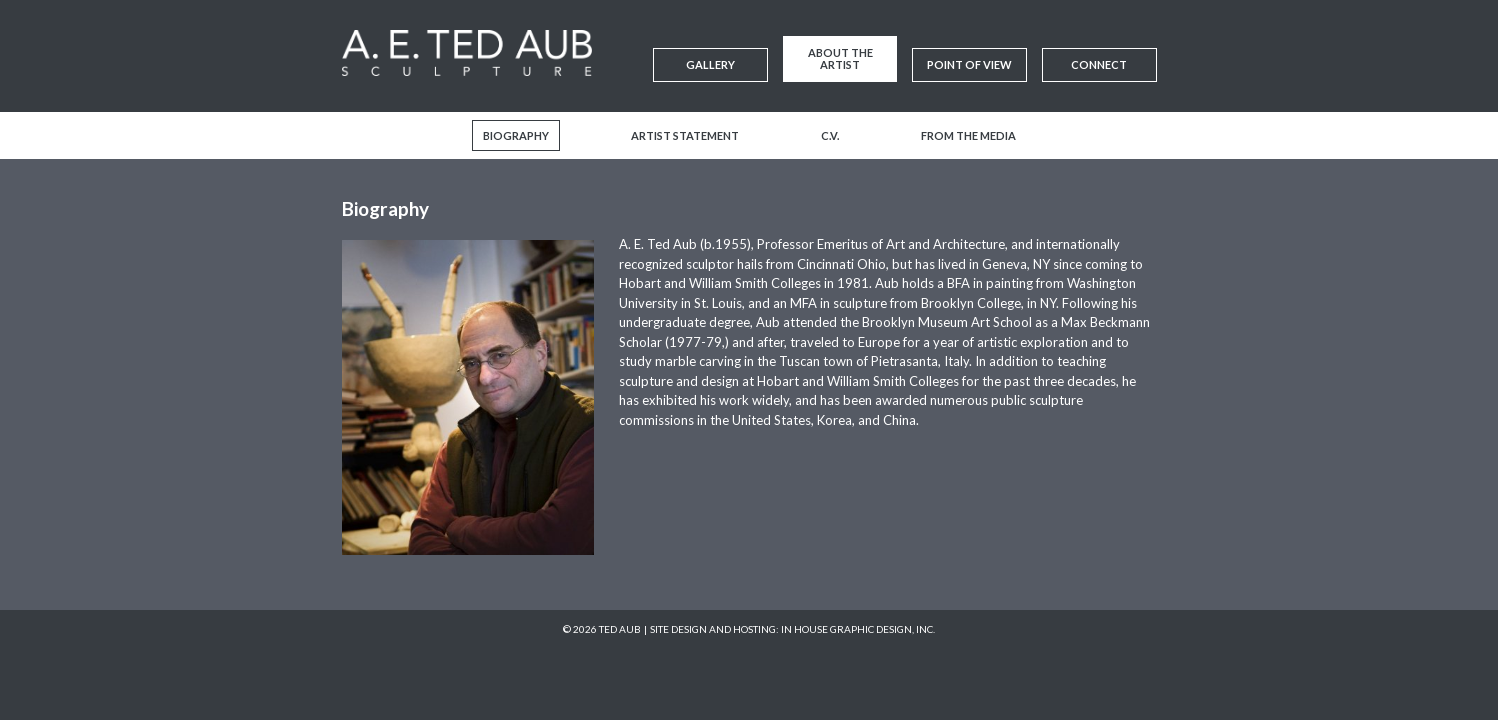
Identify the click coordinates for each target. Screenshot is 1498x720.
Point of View (969, 64)
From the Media (968, 135)
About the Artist (840, 58)
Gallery (710, 64)
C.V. (830, 135)
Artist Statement (685, 135)
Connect (1099, 64)
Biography (516, 135)
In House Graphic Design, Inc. (858, 629)
